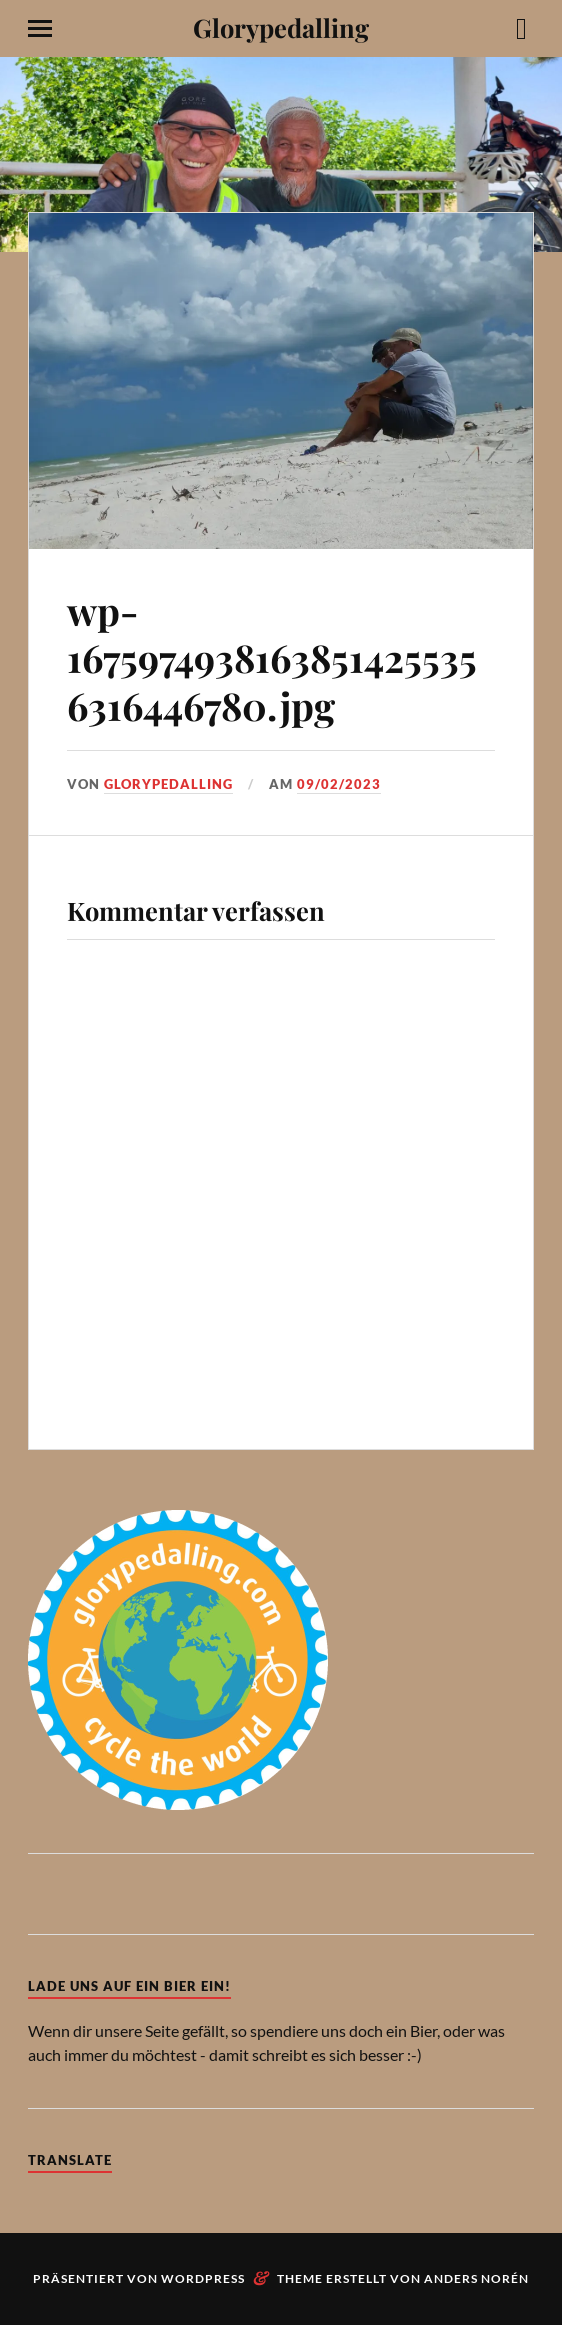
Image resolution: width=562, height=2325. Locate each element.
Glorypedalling (281, 27)
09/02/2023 (339, 784)
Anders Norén (476, 2278)
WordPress (203, 2278)
